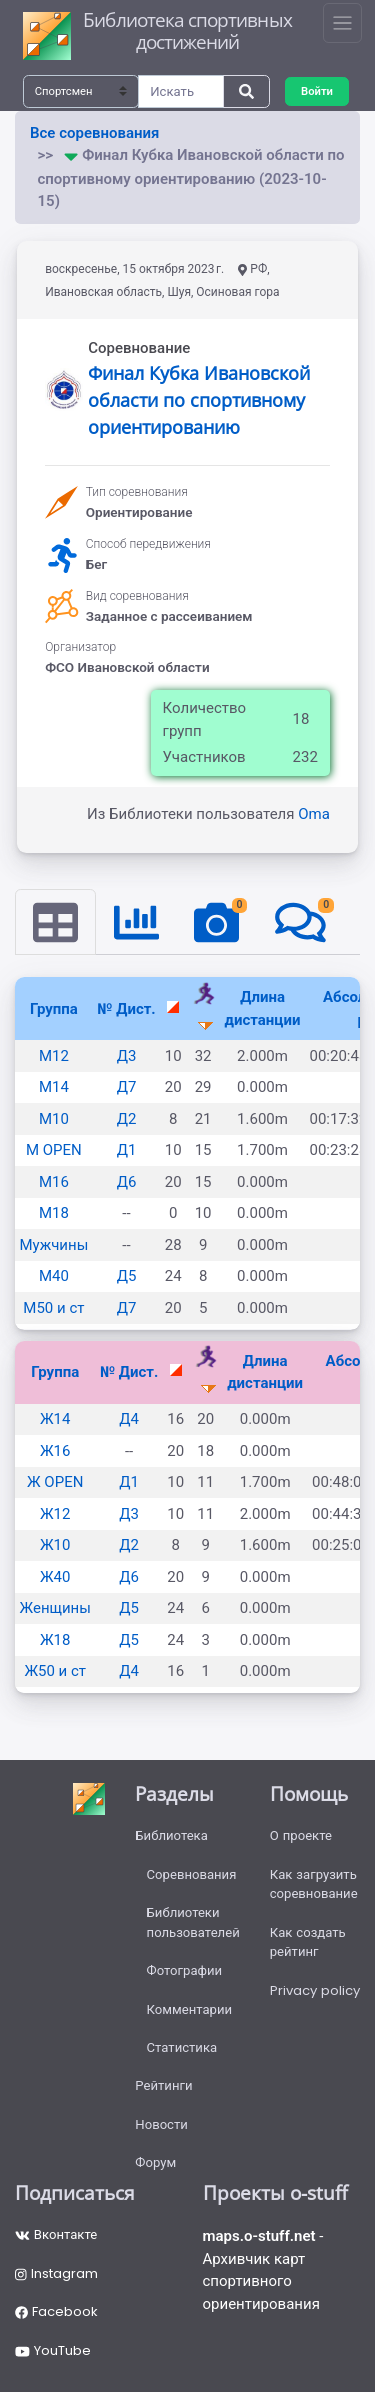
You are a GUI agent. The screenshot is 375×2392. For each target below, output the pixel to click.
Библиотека (171, 1835)
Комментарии (190, 2009)
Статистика (182, 2047)
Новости (161, 2124)
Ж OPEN (55, 1482)
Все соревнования (94, 133)
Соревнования (192, 1874)
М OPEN (54, 1150)
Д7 (127, 1087)
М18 (54, 1213)
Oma (314, 814)
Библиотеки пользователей (193, 1922)
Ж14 (55, 1419)
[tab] (55, 922)
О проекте (301, 1835)
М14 (54, 1087)
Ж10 (55, 1545)
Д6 (127, 1182)
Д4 (129, 1419)
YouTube (53, 2350)
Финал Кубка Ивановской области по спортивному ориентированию (199, 400)
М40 (54, 1276)
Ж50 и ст (55, 1671)
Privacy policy (315, 1990)
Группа (54, 1009)
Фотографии (185, 1970)
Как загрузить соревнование (314, 1884)
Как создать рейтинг (308, 1942)
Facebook (56, 2311)
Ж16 (55, 1451)
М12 (54, 1056)
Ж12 (55, 1514)
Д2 (127, 1119)
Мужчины (54, 1245)
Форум (155, 2162)
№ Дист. (126, 1009)
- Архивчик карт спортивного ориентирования (263, 2270)
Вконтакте (56, 2234)
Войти (317, 91)
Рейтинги (163, 2085)
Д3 (127, 1056)
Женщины (55, 1608)
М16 (54, 1182)
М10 (54, 1119)
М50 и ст (53, 1308)
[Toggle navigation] (343, 23)
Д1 (127, 1150)
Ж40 (55, 1577)
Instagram (56, 2273)
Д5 (127, 1276)
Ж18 (55, 1640)
